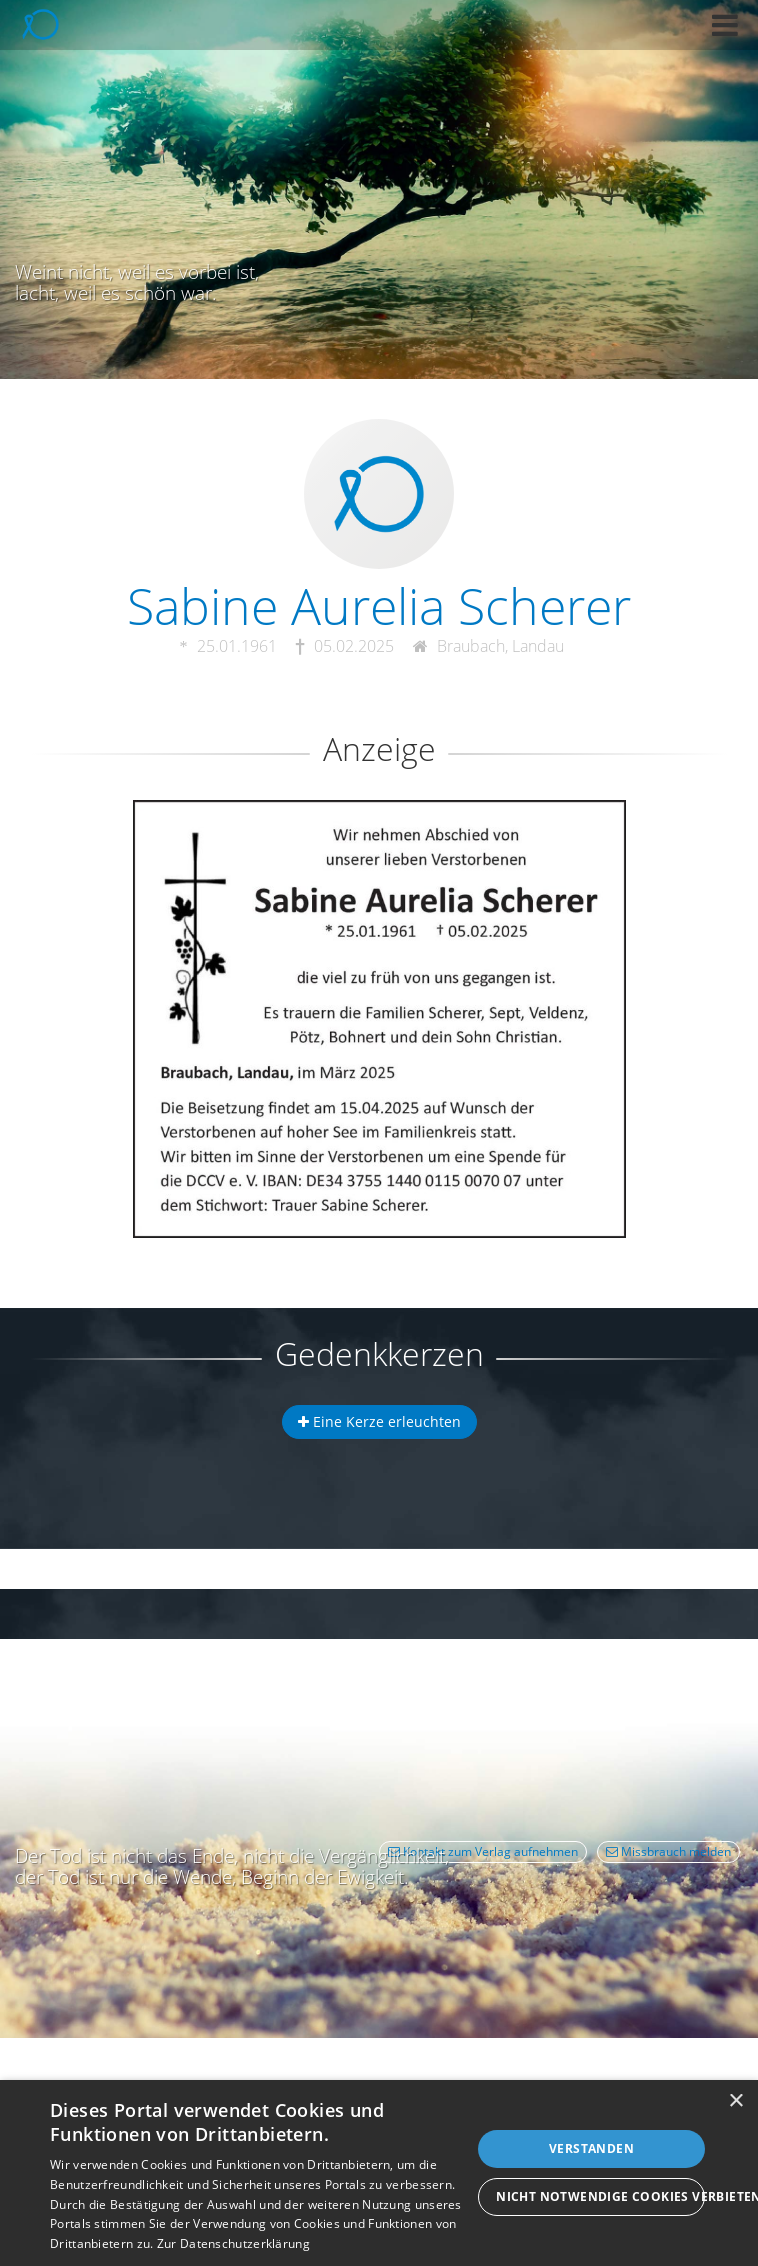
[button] (725, 25)
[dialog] (379, 2173)
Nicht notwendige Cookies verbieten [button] (600, 2196)
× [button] (735, 2101)
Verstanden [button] (591, 2148)
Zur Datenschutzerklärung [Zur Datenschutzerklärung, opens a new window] (233, 2243)
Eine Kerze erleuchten (379, 1421)
